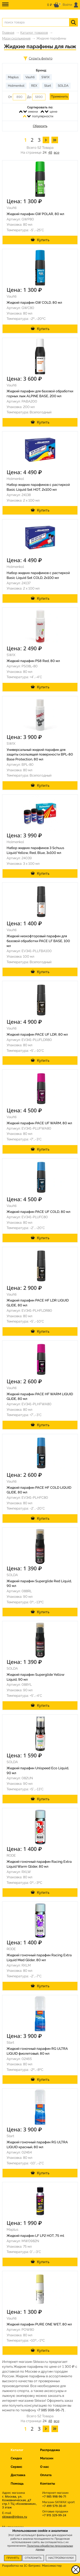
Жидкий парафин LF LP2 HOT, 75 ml (35, 2236)
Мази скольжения (16, 38)
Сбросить (40, 126)
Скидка (16, 2458)
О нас (44, 2467)
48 (50, 152)
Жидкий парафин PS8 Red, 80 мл (33, 661)
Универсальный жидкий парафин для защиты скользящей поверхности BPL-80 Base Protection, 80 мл (40, 754)
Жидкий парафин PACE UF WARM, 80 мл (39, 1123)
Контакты (47, 2483)
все (56, 152)
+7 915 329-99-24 (54, 2515)
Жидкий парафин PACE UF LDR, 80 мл (37, 1034)
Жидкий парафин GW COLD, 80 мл (34, 303)
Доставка (18, 2475)
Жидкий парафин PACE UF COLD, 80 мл (38, 1212)
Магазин (46, 2458)
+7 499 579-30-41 (54, 2506)
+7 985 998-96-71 (50, 2410)
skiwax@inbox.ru (14, 2517)
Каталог (17, 2450)
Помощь (17, 2483)
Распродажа (50, 2450)
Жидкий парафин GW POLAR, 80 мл (35, 214)
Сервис (16, 2467)
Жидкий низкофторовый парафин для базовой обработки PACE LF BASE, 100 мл (38, 941)
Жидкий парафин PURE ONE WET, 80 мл (39, 2324)
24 (45, 152)
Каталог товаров (34, 33)
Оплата (46, 2475)
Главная (8, 33)
